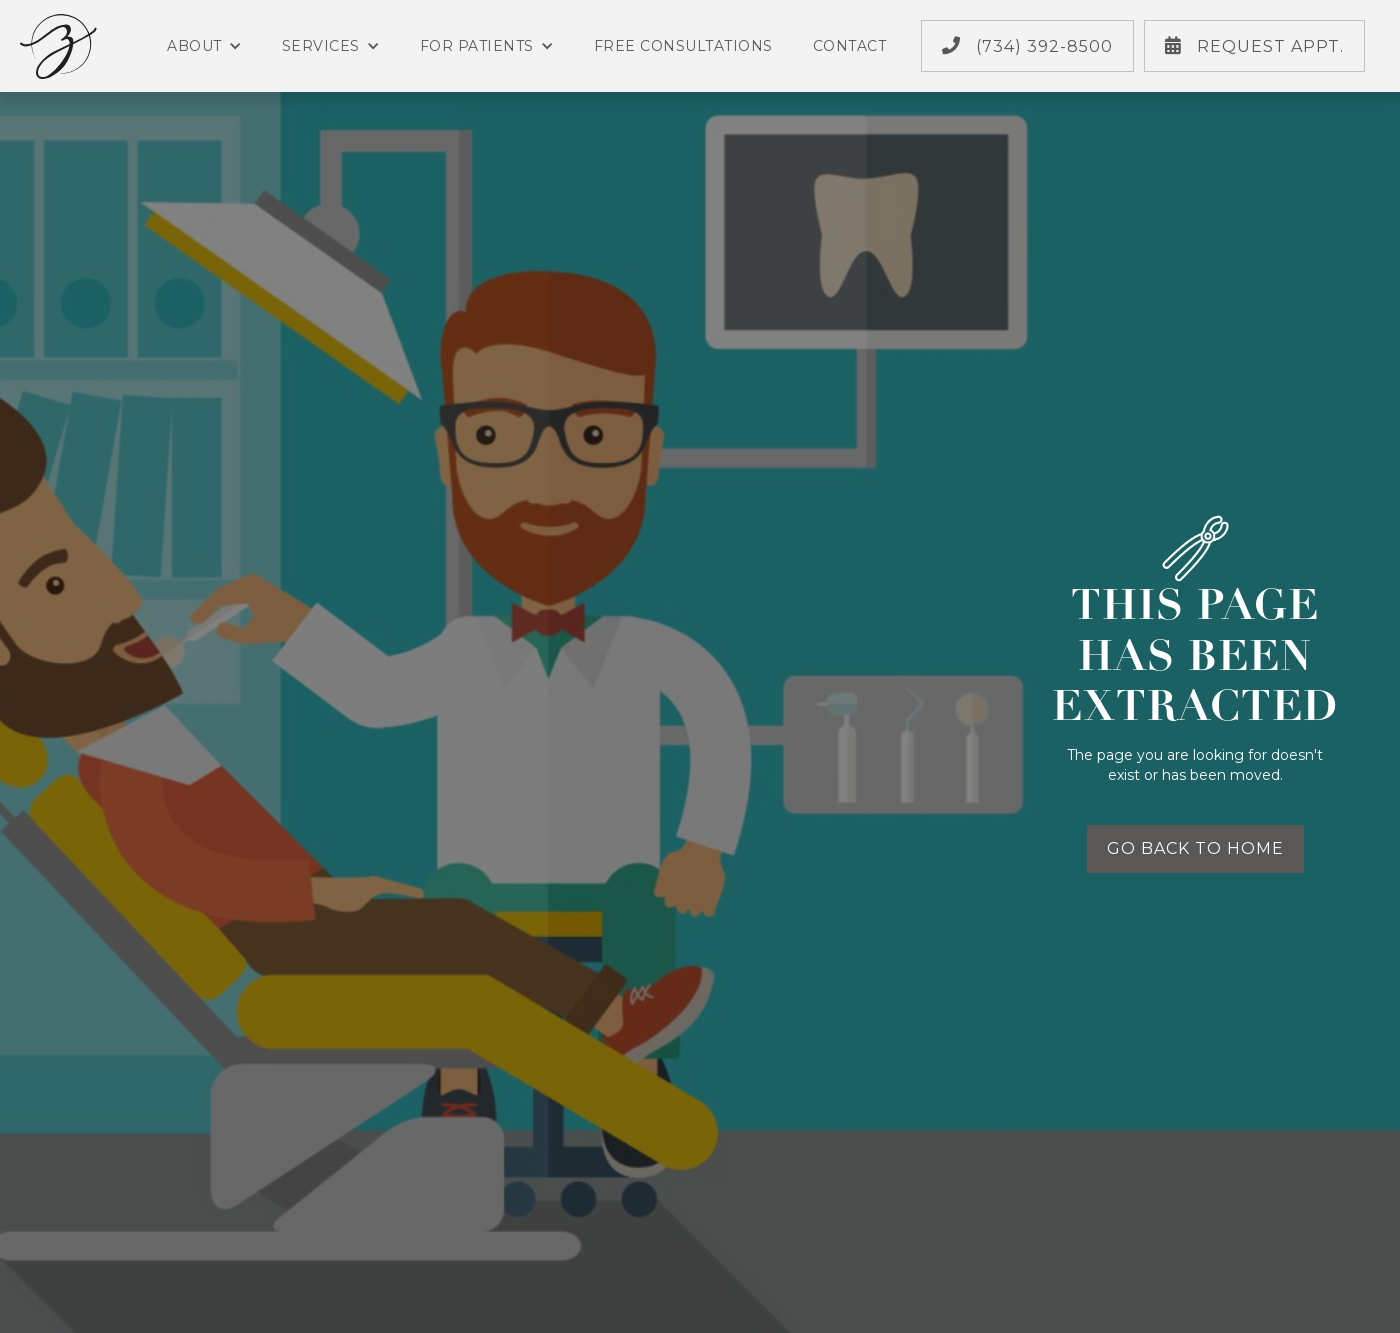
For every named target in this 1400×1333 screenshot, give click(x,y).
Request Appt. (1254, 46)
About (204, 46)
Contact (850, 46)
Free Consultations (683, 46)
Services (331, 46)
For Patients (487, 46)
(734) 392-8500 (1027, 46)
